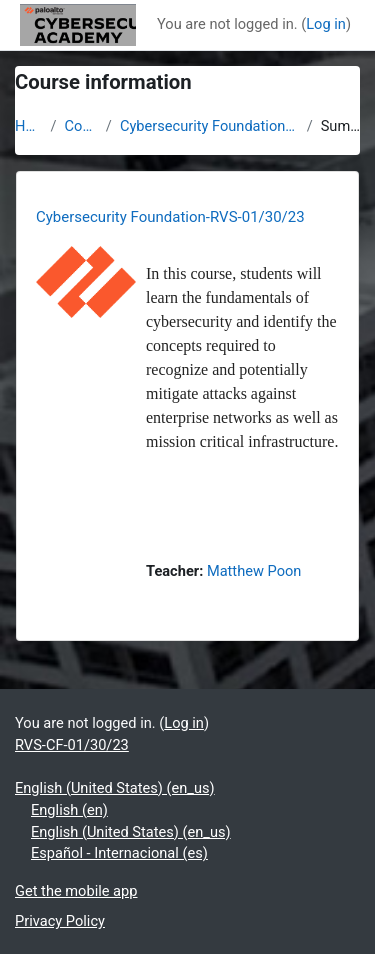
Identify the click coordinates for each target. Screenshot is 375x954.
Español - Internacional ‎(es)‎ (119, 853)
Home (29, 126)
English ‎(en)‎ (69, 810)
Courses (81, 126)
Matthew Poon (254, 571)
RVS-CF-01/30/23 (72, 745)
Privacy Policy (60, 921)
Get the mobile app (76, 891)
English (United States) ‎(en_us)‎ (115, 788)
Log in (326, 24)
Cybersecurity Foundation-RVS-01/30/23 (209, 126)
